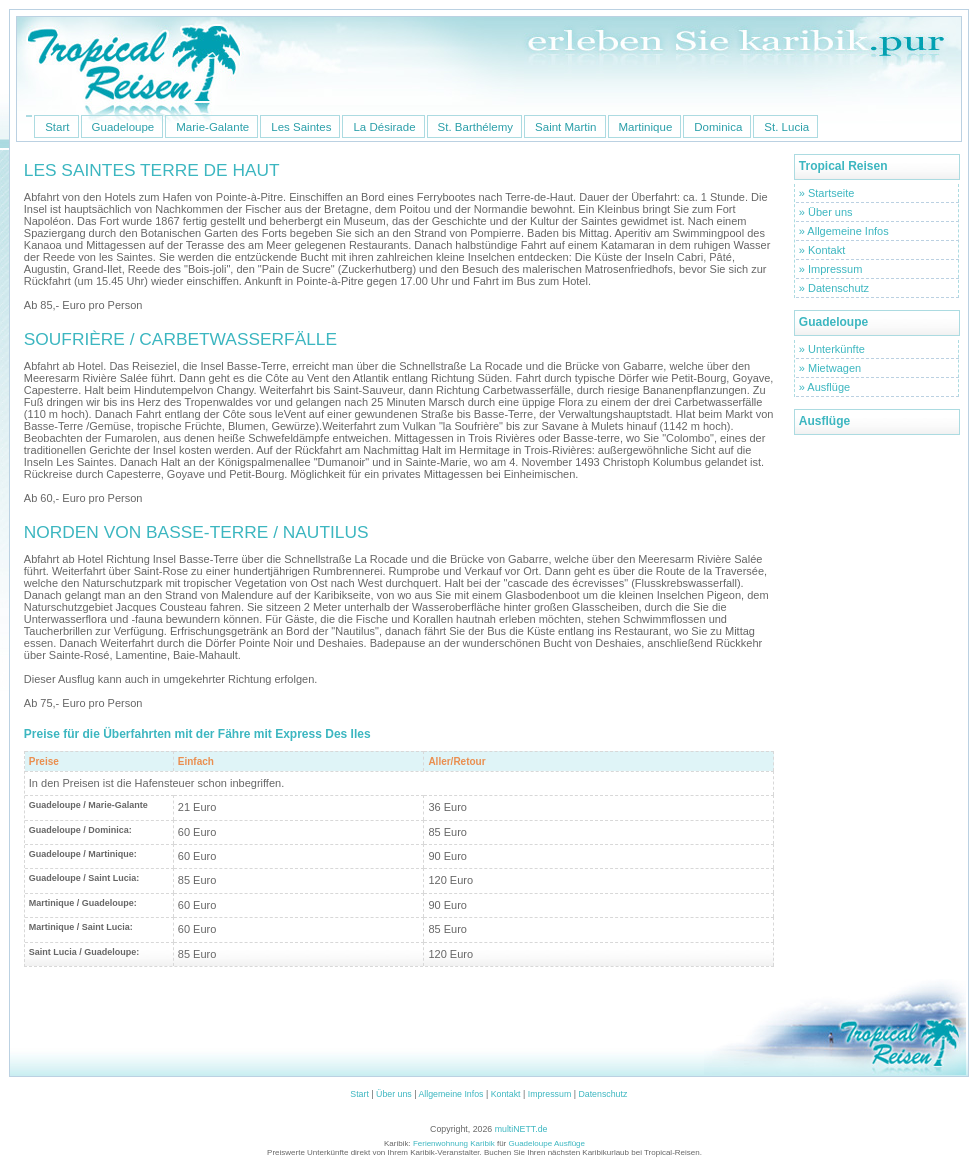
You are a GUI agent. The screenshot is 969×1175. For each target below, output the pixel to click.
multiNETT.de (521, 1129)
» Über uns (826, 212)
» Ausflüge (824, 387)
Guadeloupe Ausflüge (547, 1143)
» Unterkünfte (832, 349)
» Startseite (827, 193)
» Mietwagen (830, 368)
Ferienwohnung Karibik (455, 1143)
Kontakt (506, 1094)
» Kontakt (822, 250)
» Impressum (831, 269)
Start (359, 1094)
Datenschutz (602, 1094)
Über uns (394, 1094)
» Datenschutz (834, 288)
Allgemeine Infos (450, 1094)
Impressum (550, 1094)
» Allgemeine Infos (844, 231)
